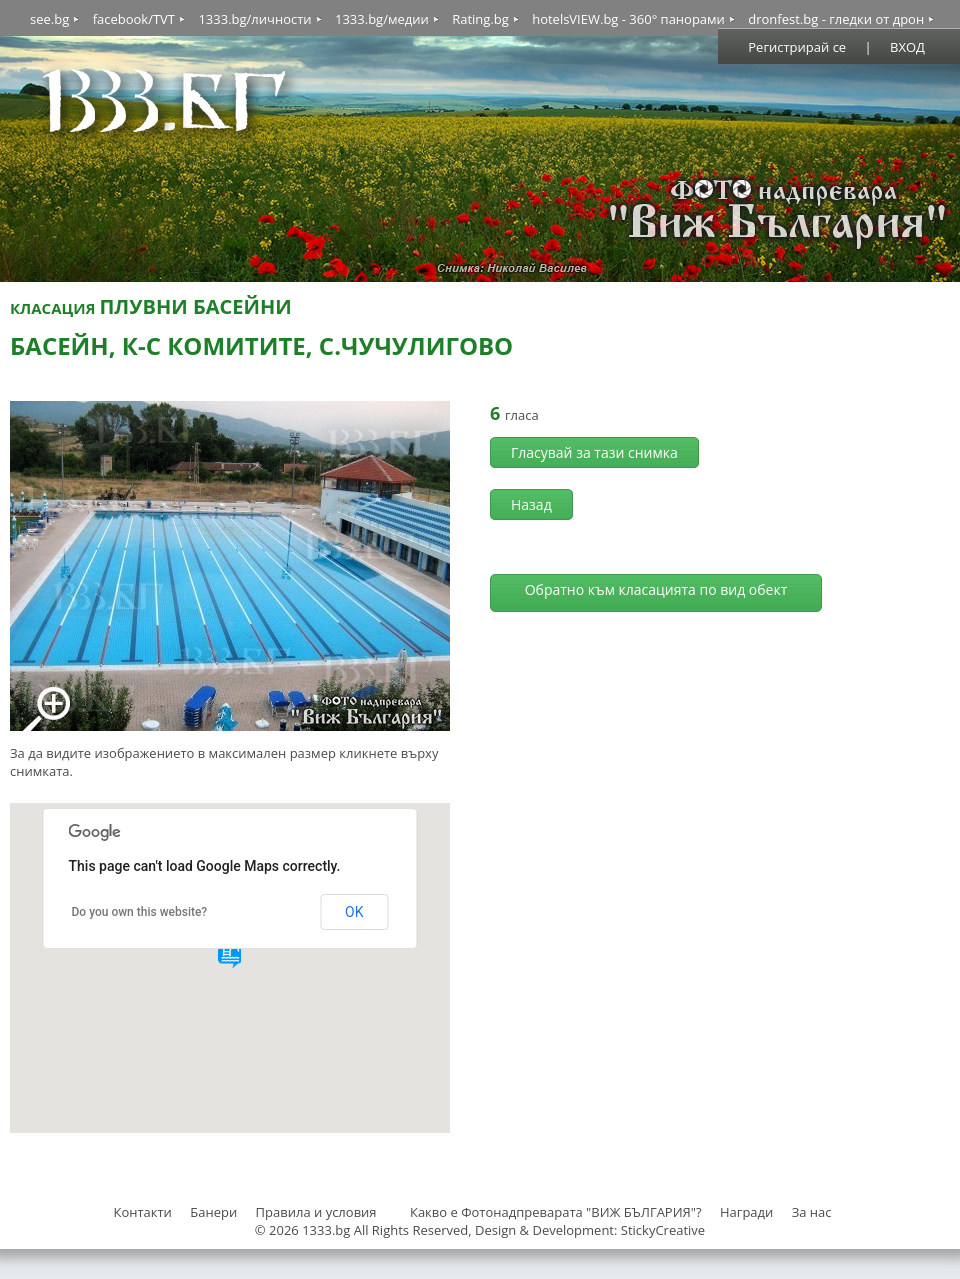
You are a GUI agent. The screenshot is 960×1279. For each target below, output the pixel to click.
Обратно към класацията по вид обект (656, 589)
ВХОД (907, 47)
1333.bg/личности (254, 19)
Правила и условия (316, 1212)
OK (354, 912)
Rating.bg (480, 19)
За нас (812, 1212)
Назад (531, 504)
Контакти (142, 1212)
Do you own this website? (140, 912)
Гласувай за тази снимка (594, 452)
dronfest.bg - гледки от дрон (836, 19)
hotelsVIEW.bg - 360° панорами (628, 19)
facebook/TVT (134, 19)
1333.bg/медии (382, 19)
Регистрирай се (797, 47)
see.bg (49, 19)
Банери (215, 1212)
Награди (746, 1212)
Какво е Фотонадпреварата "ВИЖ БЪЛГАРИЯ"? (556, 1212)
